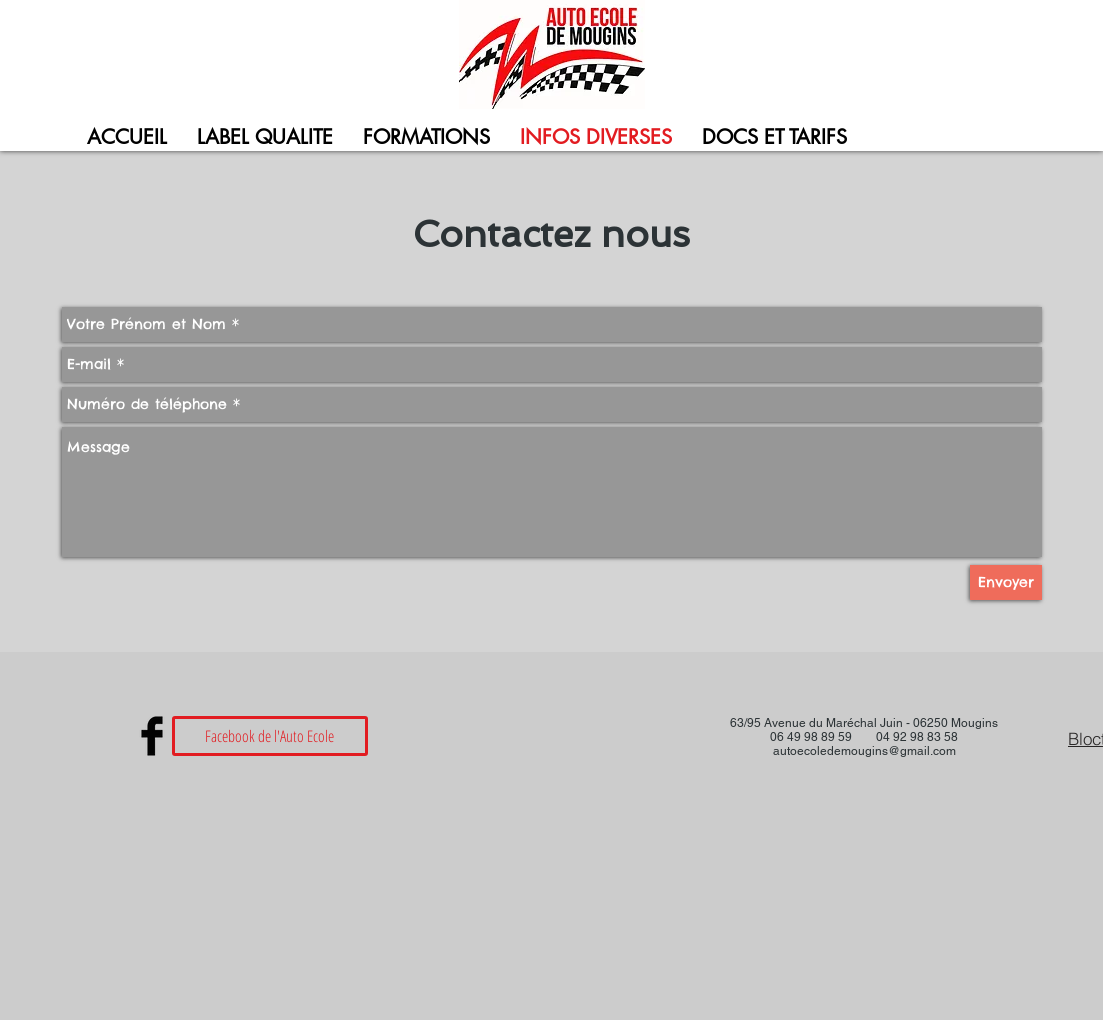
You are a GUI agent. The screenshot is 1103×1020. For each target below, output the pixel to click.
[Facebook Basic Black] (152, 736)
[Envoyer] (1006, 582)
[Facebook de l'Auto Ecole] (270, 736)
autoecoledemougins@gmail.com (864, 751)
